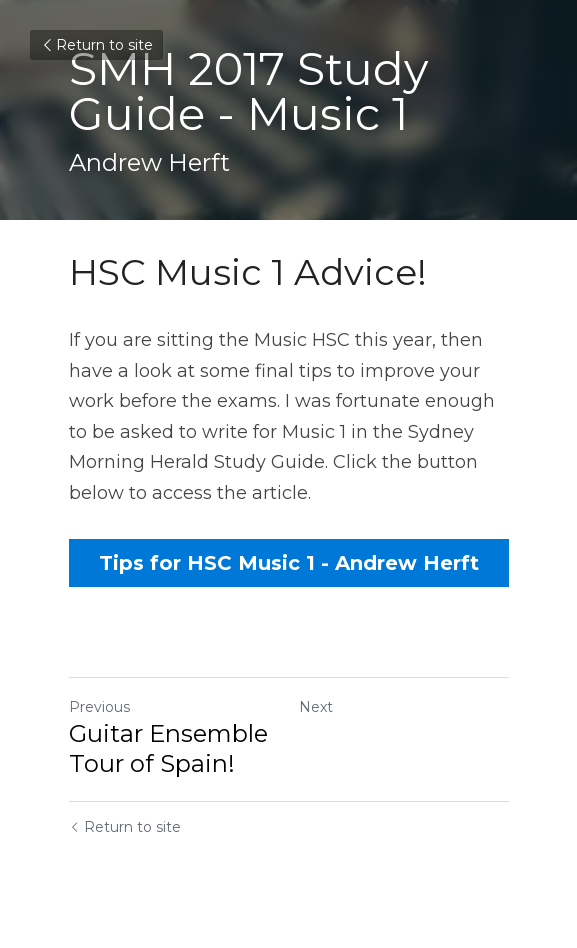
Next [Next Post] (316, 707)
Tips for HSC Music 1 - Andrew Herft (289, 563)
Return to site (96, 45)
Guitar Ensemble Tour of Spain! (168, 748)
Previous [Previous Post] (99, 707)
